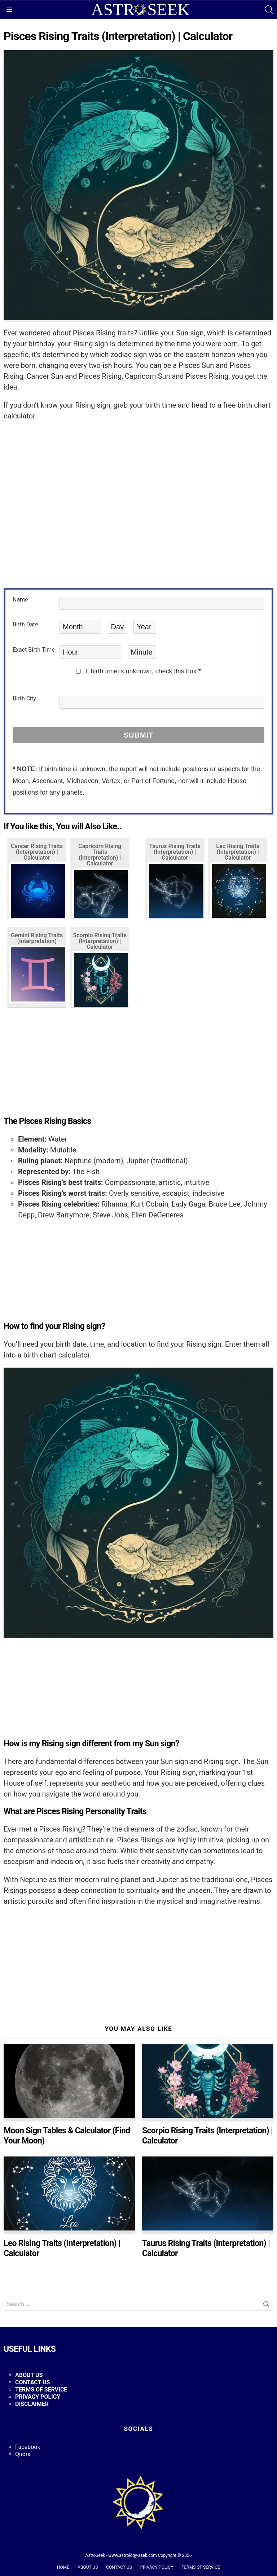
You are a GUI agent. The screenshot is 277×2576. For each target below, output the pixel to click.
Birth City (24, 698)
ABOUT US (29, 2375)
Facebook (27, 2446)
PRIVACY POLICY (156, 2567)
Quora (23, 2454)
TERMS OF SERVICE (200, 2567)
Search (266, 2306)
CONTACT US (119, 2567)
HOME (63, 2567)
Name (20, 600)
